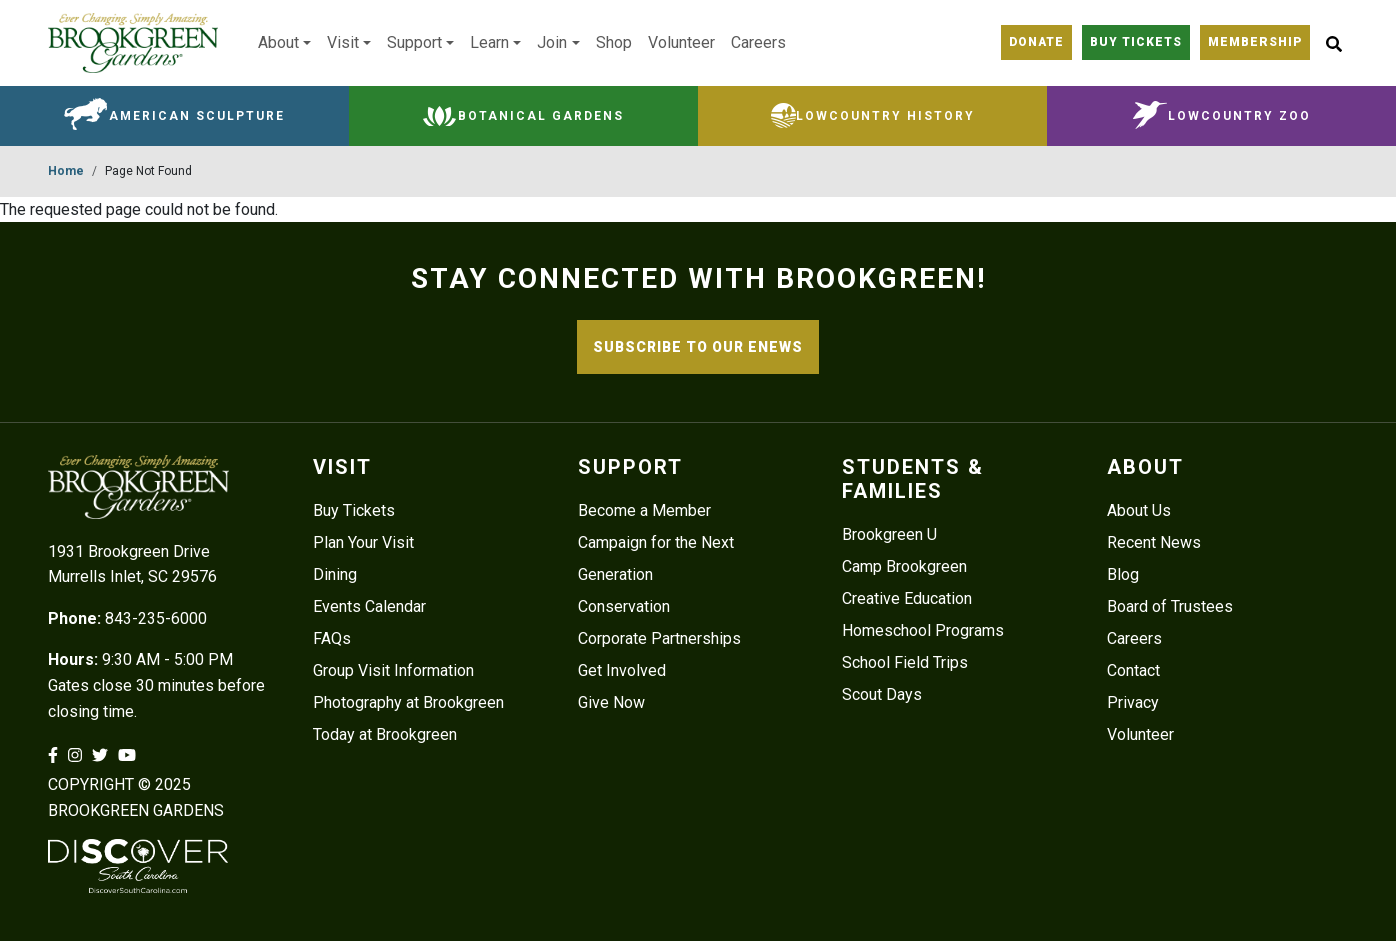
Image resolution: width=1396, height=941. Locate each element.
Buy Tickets (1136, 42)
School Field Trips (905, 662)
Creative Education (907, 598)
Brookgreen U (889, 534)
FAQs (332, 638)
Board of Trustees (1170, 606)
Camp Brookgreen (904, 566)
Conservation (624, 606)
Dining (335, 574)
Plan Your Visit (363, 542)
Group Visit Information (393, 670)
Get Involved (622, 670)
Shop (614, 42)
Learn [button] (489, 42)
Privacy (1133, 702)
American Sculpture (197, 116)
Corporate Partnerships (659, 638)
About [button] (278, 42)
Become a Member (644, 510)
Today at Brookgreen (385, 734)
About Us (1139, 510)
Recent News (1154, 542)
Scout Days (882, 694)
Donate (1036, 42)
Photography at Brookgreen (408, 702)
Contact (1133, 670)
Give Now (611, 702)
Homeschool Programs (923, 630)
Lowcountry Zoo (1239, 116)
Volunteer (681, 42)
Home (66, 171)
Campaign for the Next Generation (656, 558)
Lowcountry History (885, 116)
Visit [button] (343, 42)
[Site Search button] (1334, 43)
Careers (758, 42)
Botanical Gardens (541, 116)
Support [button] (414, 42)
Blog (1123, 574)
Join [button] (552, 42)
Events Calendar (369, 606)
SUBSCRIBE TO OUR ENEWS (698, 347)
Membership (1255, 42)
